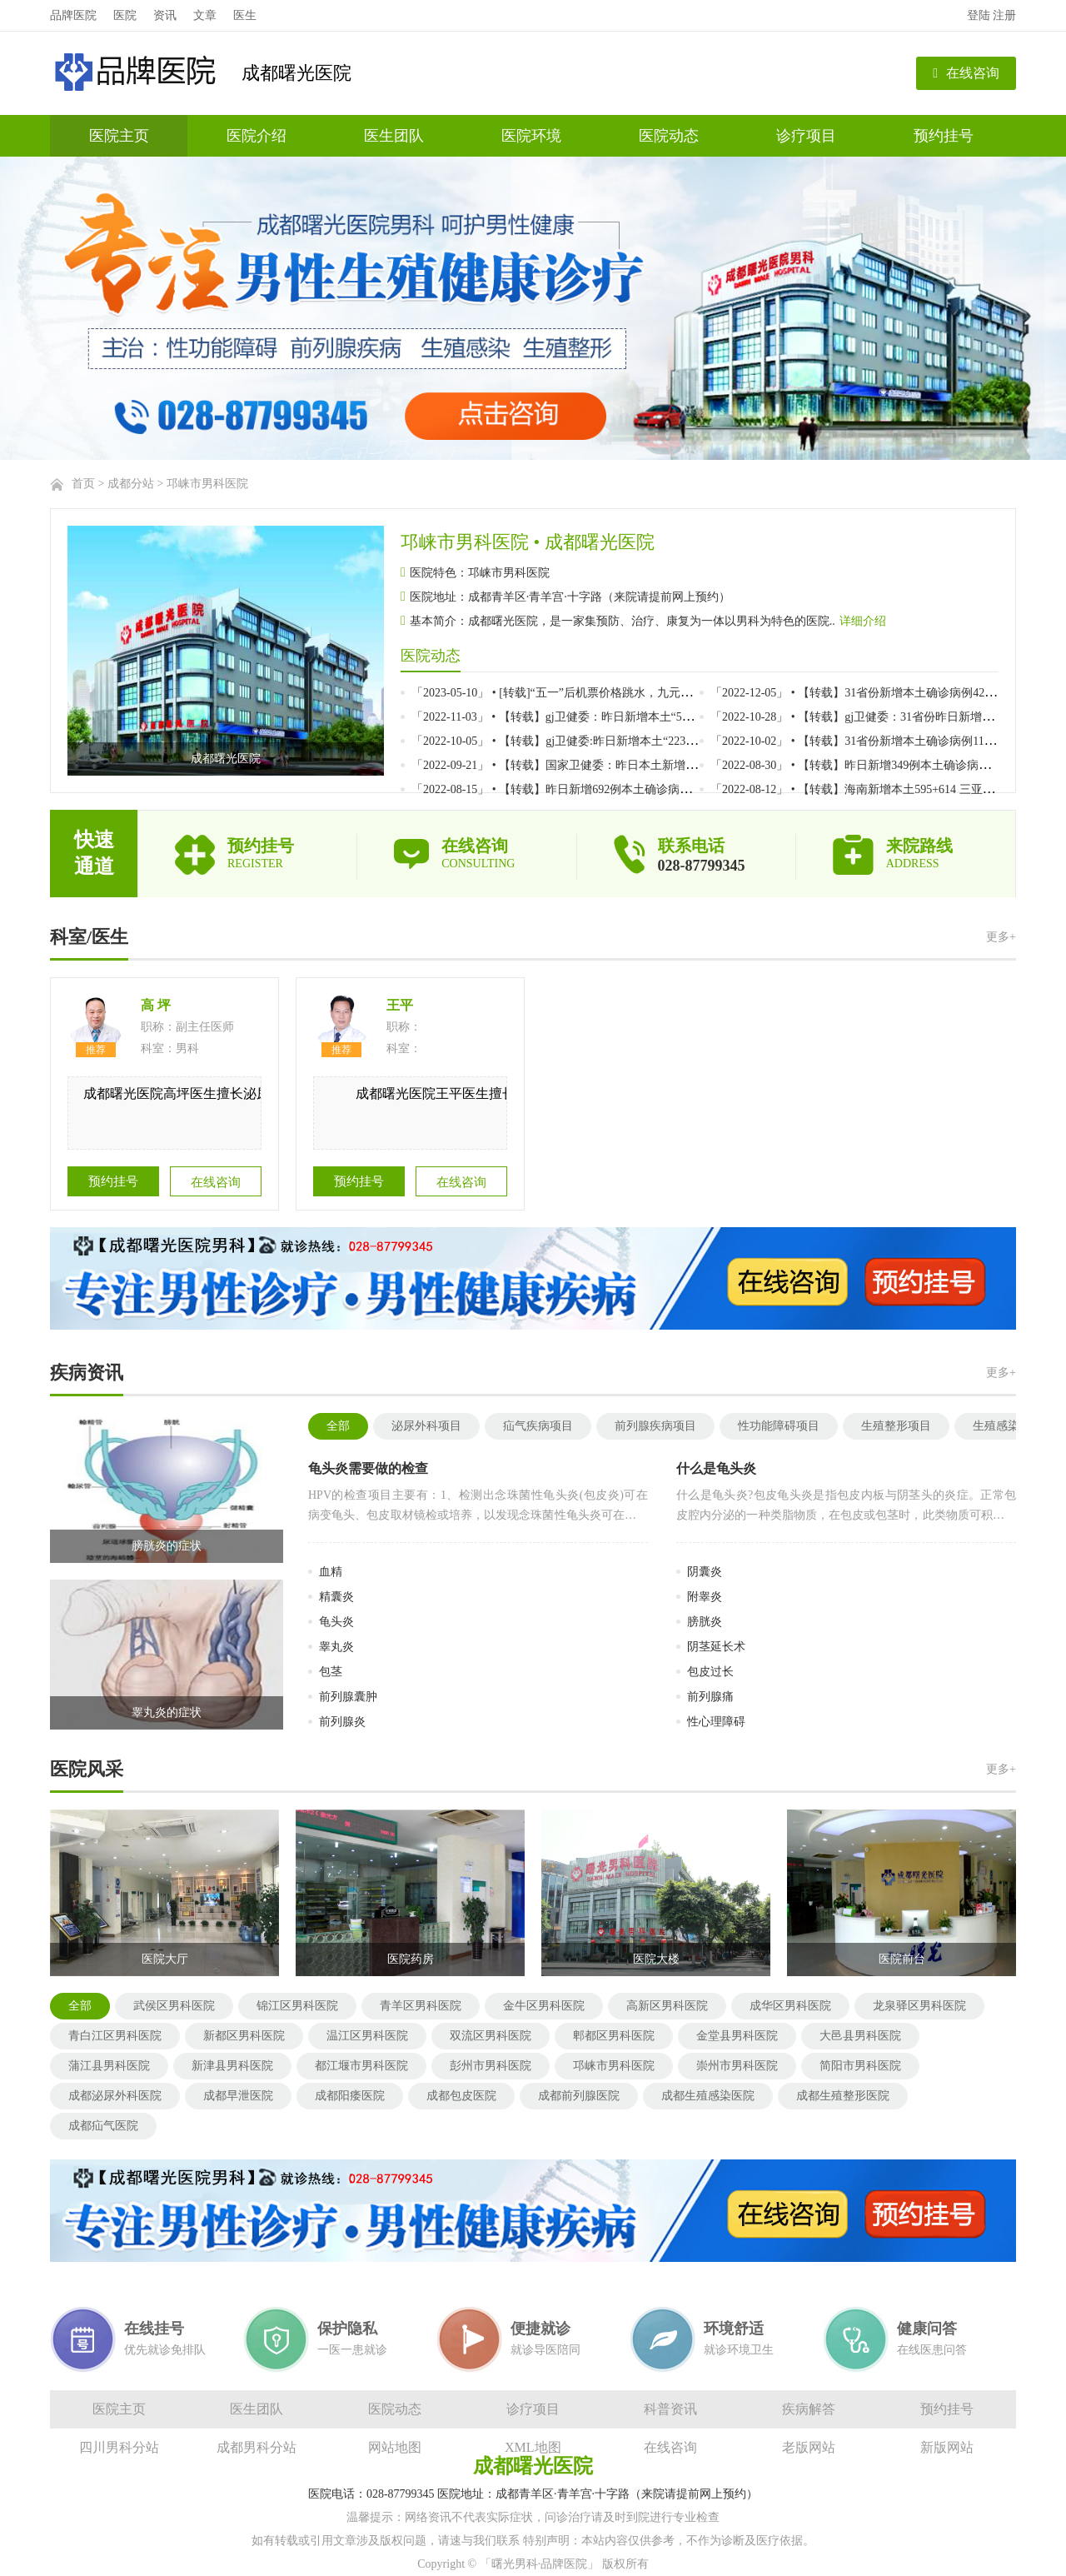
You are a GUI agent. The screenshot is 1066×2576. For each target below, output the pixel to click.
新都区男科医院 (244, 2035)
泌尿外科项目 (426, 1426)
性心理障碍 (716, 1721)
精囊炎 (336, 1596)
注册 (1004, 15)
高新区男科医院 (667, 2005)
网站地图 (394, 2447)
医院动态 (669, 135)
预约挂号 (944, 135)
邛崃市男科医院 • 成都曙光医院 (528, 542)
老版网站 (808, 2447)
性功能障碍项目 (778, 1426)
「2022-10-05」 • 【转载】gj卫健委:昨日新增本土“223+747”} (565, 741)
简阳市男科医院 (860, 2065)
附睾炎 (704, 1596)
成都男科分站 (256, 2447)
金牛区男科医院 (544, 2005)
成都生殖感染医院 (708, 2095)
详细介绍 (862, 621)
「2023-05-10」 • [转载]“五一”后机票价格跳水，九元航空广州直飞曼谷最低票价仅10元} (636, 692)
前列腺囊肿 (348, 1696)
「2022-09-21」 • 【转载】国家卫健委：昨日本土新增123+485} (572, 765)
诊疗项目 (806, 135)
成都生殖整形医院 (842, 2095)
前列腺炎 (342, 1721)
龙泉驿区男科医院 (919, 2005)
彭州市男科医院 (490, 2065)
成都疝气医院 (103, 2125)
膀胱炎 (704, 1621)
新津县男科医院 (232, 2065)
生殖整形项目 (896, 1426)
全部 (338, 1426)
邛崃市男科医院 (207, 483)
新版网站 (947, 2447)
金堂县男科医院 (737, 2035)
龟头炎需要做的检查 (368, 1468)
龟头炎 (336, 1621)
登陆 (978, 15)
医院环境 (531, 135)
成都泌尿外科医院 (115, 2095)
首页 (83, 483)
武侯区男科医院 (174, 2005)
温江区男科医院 (367, 2035)
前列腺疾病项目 (655, 1426)
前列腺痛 (710, 1696)
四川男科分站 (119, 2447)
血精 (330, 1571)
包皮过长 (710, 1671)
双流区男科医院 (490, 2035)
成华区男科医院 (790, 2005)
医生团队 (394, 135)
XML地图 (533, 2447)
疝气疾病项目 (538, 1426)
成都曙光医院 (296, 72)
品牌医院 (73, 15)
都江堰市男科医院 (361, 2065)
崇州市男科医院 (737, 2065)
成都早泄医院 (238, 2095)
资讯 (165, 15)
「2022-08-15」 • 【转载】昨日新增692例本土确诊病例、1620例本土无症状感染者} (624, 789)
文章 (205, 15)
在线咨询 (966, 73)
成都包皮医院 (461, 2095)
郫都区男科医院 (614, 2035)
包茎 (330, 1671)
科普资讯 (670, 2409)
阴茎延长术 (716, 1646)
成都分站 (130, 483)
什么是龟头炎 (716, 1468)
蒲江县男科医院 (109, 2065)
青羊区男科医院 (420, 2005)
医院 (125, 15)
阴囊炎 (704, 1571)
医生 (245, 15)
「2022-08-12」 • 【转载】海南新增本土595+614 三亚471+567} (869, 789)
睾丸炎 (336, 1646)
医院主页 (119, 135)
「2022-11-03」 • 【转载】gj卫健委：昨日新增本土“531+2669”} (573, 717)
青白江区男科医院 (115, 2035)
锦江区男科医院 (297, 2005)
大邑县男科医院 (860, 2035)
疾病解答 (808, 2409)
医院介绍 (256, 135)
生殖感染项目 (1008, 1426)
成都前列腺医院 (579, 2095)
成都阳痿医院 (350, 2095)
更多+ (1001, 937)
